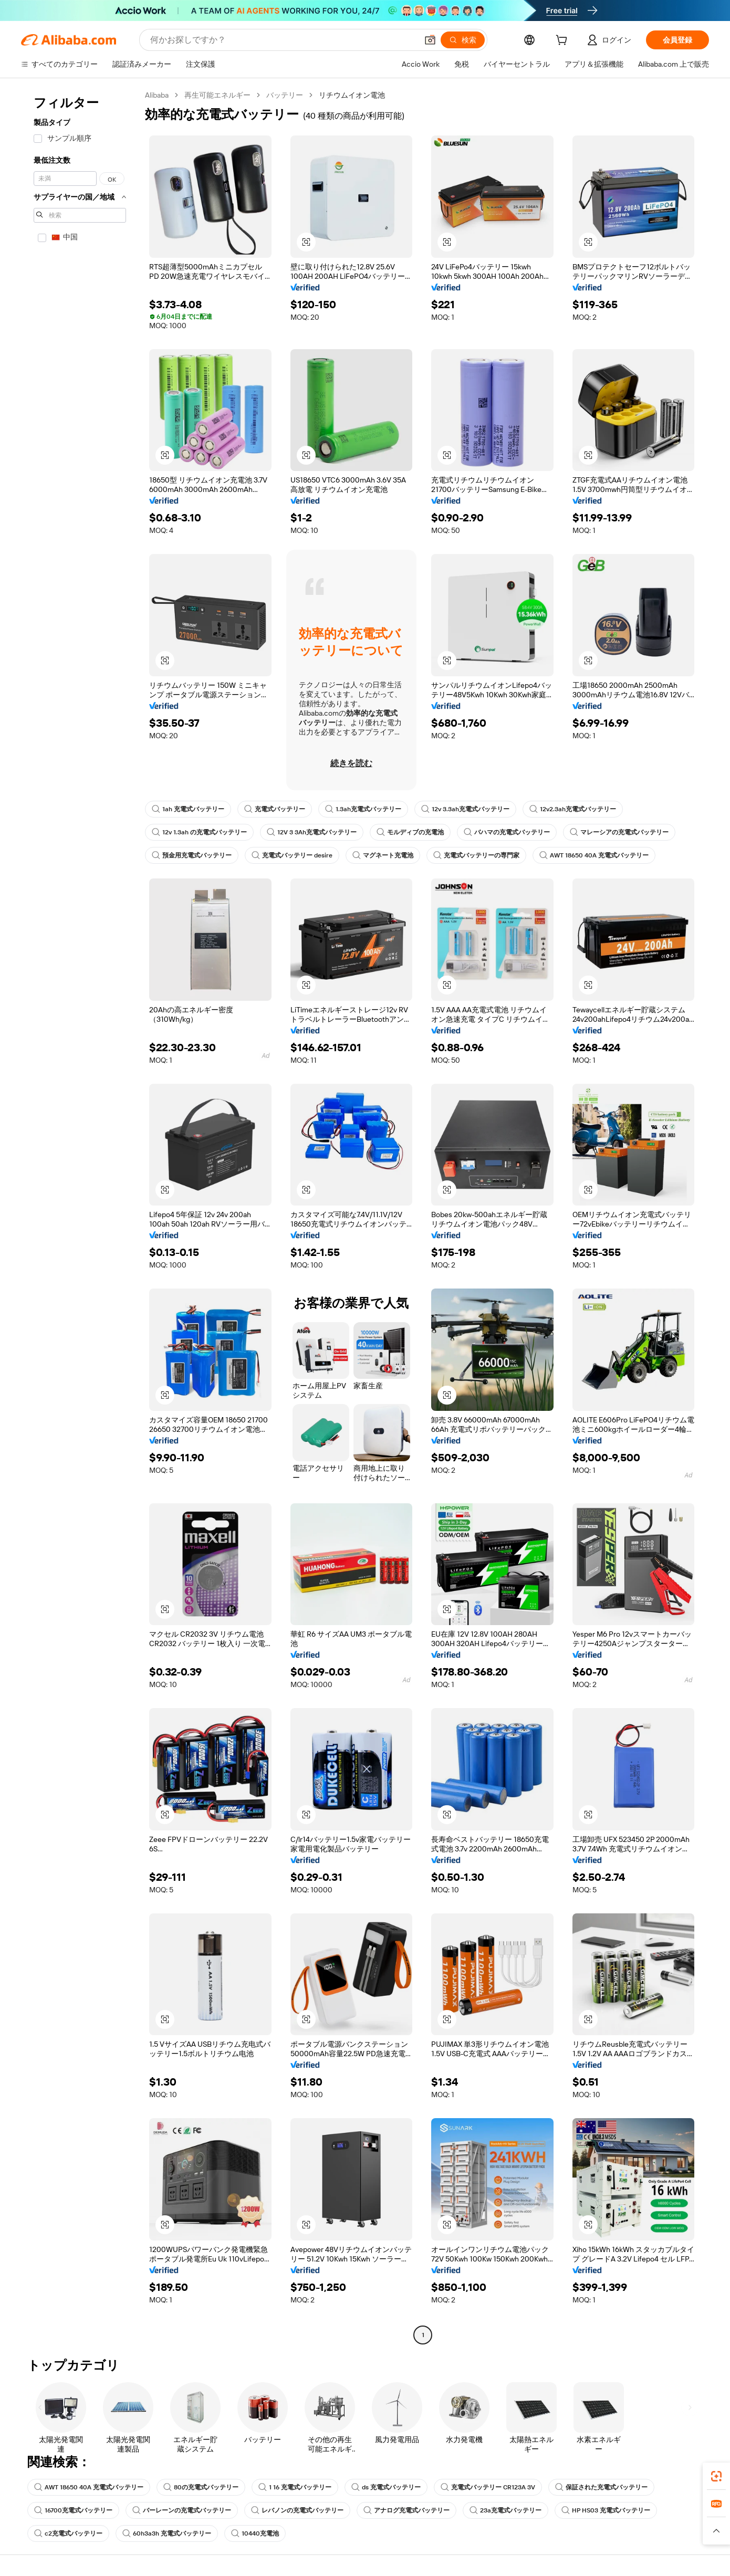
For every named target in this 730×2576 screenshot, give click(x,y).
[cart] (563, 41)
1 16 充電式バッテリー (294, 2487)
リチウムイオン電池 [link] (352, 95)
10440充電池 (255, 2533)
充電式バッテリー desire (292, 855)
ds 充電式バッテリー (386, 2487)
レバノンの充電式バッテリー (297, 2510)
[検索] (463, 40)
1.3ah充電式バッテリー (363, 809)
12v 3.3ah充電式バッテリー (465, 809)
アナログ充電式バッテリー (406, 2510)
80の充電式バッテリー (200, 2487)
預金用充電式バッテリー (192, 855)
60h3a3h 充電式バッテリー (166, 2533)
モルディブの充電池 (410, 832)
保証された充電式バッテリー (601, 2487)
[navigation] (79, 1216)
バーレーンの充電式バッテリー (181, 2510)
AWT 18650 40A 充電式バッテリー (594, 855)
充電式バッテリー (274, 809)
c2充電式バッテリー (68, 2533)
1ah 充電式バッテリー (188, 809)
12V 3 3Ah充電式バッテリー (312, 832)
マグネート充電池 (382, 855)
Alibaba (157, 95)
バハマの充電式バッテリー (507, 832)
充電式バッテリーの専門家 (476, 855)
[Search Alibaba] (282, 40)
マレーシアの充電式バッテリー (619, 832)
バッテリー (284, 95)
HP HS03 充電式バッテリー (605, 2510)
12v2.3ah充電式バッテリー (572, 809)
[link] (716, 2476)
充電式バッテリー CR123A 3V (488, 2487)
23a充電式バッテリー (505, 2510)
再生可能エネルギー (217, 95)
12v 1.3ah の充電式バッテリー (199, 832)
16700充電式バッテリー (73, 2510)
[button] (430, 40)
